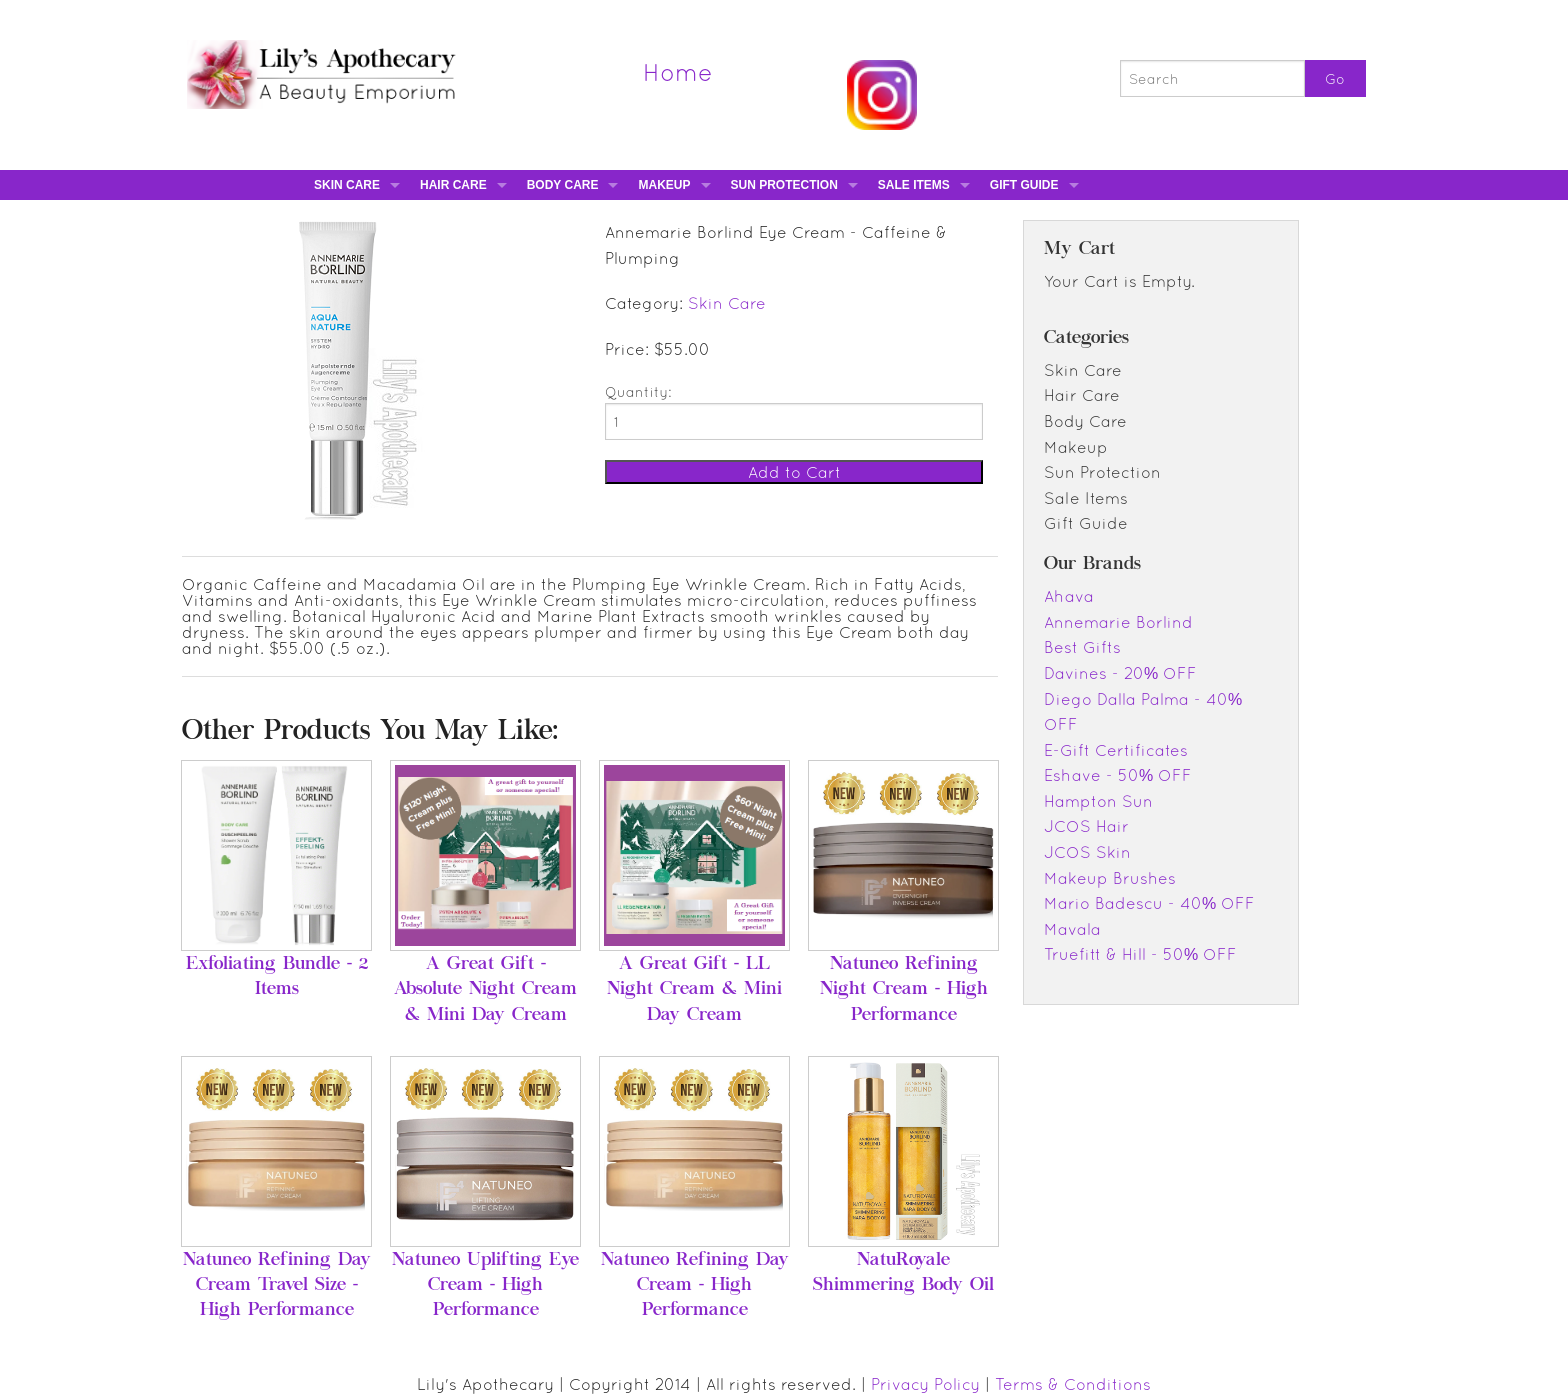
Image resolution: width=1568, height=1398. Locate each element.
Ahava (1069, 596)
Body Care (563, 185)
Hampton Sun (1098, 801)
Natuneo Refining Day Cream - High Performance (695, 1286)
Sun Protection (784, 185)
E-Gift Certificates (1116, 750)
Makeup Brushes (1110, 878)
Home (678, 72)
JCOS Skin (1087, 852)
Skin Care (347, 185)
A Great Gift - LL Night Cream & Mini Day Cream (694, 990)
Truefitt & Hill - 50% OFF (1140, 954)
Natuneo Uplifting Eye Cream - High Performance (485, 1286)
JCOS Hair (1086, 826)
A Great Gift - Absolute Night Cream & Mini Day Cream (485, 990)
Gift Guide (1024, 185)
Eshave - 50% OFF (1118, 775)
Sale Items (914, 185)
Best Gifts (1082, 647)
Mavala (1072, 929)
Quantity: (638, 392)
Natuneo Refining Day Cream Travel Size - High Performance (277, 1286)
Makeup (664, 185)
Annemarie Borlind (1118, 622)
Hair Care (453, 185)
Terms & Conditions (1073, 1384)
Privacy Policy (925, 1384)
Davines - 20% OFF (1120, 673)
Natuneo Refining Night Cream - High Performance (904, 990)
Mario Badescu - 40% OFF (1149, 903)
